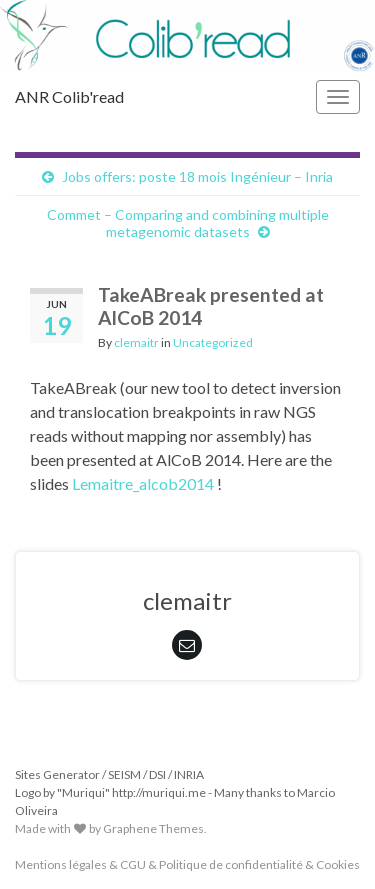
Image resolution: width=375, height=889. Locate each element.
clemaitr (136, 342)
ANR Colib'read (69, 96)
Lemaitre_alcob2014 (143, 483)
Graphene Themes (153, 828)
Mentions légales (61, 864)
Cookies (338, 864)
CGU (133, 864)
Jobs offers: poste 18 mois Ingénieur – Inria (197, 176)
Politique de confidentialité (231, 864)
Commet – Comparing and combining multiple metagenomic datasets (188, 223)
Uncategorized (213, 342)
